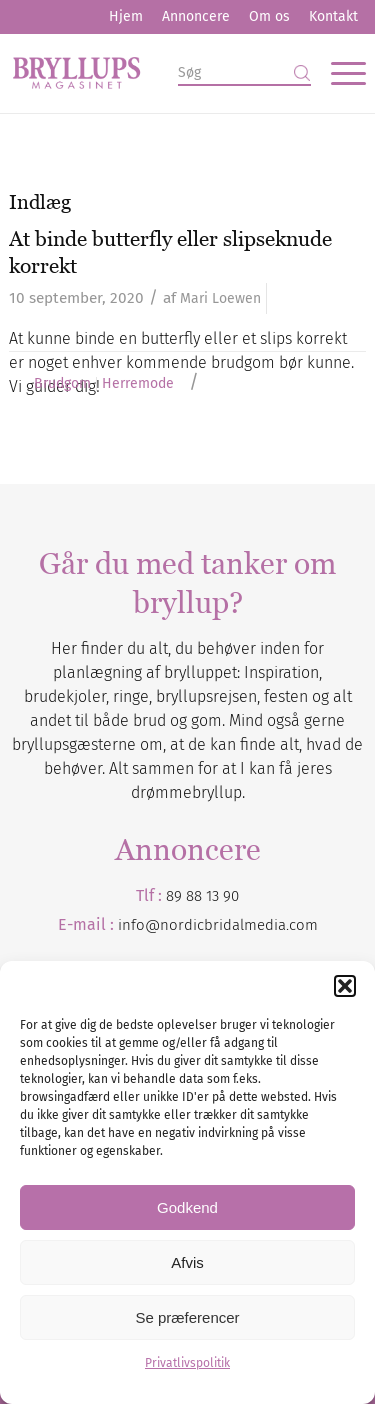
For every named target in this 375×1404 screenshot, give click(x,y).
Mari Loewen (220, 298)
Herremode (138, 384)
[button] (345, 986)
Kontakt (333, 16)
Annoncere (196, 16)
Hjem (126, 16)
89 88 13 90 (202, 896)
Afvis (187, 1262)
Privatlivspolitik (187, 1363)
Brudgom (62, 384)
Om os (269, 16)
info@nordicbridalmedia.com (218, 925)
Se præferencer (187, 1317)
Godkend (187, 1207)
